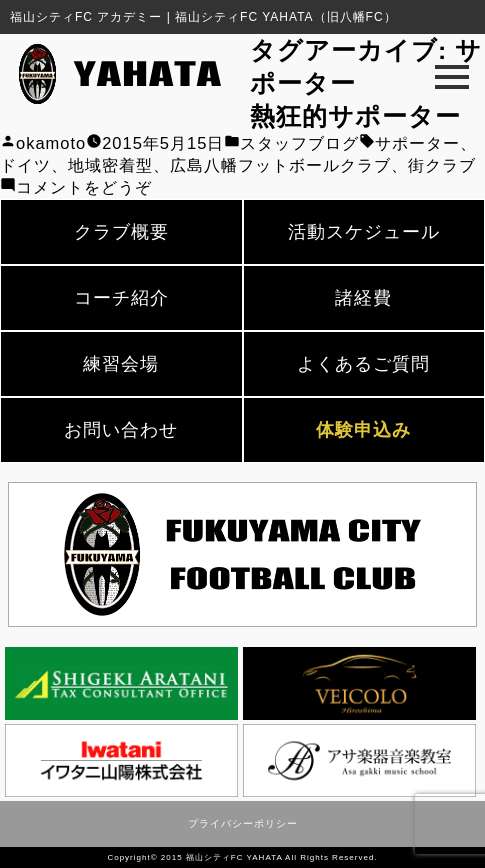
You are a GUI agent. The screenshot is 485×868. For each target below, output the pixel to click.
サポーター (417, 143)
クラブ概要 (121, 232)
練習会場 (121, 364)
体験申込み (363, 430)
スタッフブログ (299, 143)
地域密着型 (110, 165)
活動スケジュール (364, 232)
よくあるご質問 (363, 364)
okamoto (51, 143)
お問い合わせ (121, 430)
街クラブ (442, 165)
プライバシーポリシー (243, 823)
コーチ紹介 (121, 298)
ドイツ (25, 165)
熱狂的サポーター (355, 116)
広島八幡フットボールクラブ (280, 165)
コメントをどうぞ (84, 187)
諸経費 (363, 298)
